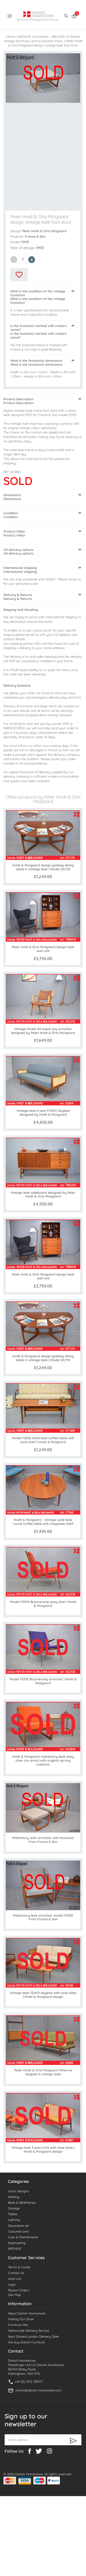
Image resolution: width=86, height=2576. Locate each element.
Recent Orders (18, 2290)
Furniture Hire (18, 2325)
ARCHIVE (24, 37)
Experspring (16, 2243)
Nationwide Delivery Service (28, 2330)
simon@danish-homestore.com (38, 2390)
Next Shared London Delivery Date (33, 2336)
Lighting (14, 2220)
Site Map (14, 2295)
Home (10, 37)
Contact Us (16, 2273)
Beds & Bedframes (22, 2203)
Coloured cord (18, 2231)
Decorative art (18, 2226)
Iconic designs (18, 2191)
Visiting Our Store (21, 2319)
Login (12, 2284)
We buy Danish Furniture (26, 2342)
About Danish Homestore (26, 2313)
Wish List (14, 2279)
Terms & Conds (19, 2267)
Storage (14, 2208)
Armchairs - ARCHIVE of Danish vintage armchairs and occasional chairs (42, 39)
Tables (12, 2214)
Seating (13, 2197)
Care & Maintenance (23, 2237)
